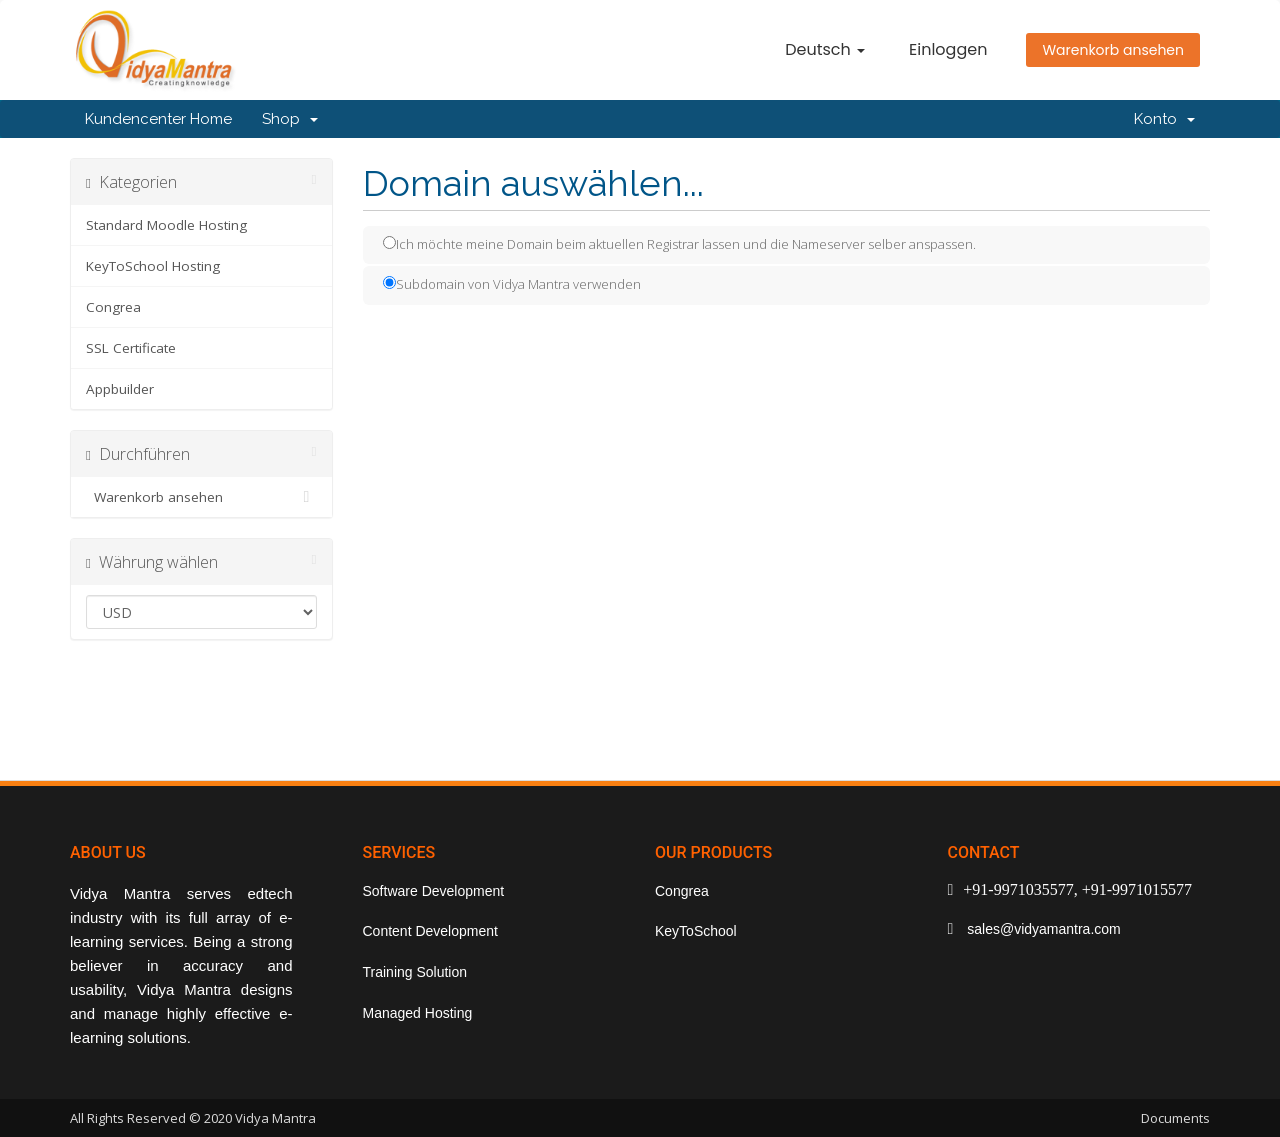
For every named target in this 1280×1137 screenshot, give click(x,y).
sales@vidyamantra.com (1041, 929)
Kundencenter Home (158, 119)
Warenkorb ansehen (1113, 50)
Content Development (430, 931)
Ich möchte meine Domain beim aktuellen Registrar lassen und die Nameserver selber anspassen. (679, 244)
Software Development (434, 891)
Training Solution (415, 972)
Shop (290, 119)
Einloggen (948, 49)
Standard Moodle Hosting (166, 225)
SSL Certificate (131, 348)
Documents (1175, 1118)
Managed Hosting (418, 1013)
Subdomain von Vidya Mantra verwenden (512, 284)
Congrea (113, 307)
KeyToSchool (696, 931)
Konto (1164, 119)
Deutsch (825, 49)
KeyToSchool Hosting (153, 266)
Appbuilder (120, 389)
